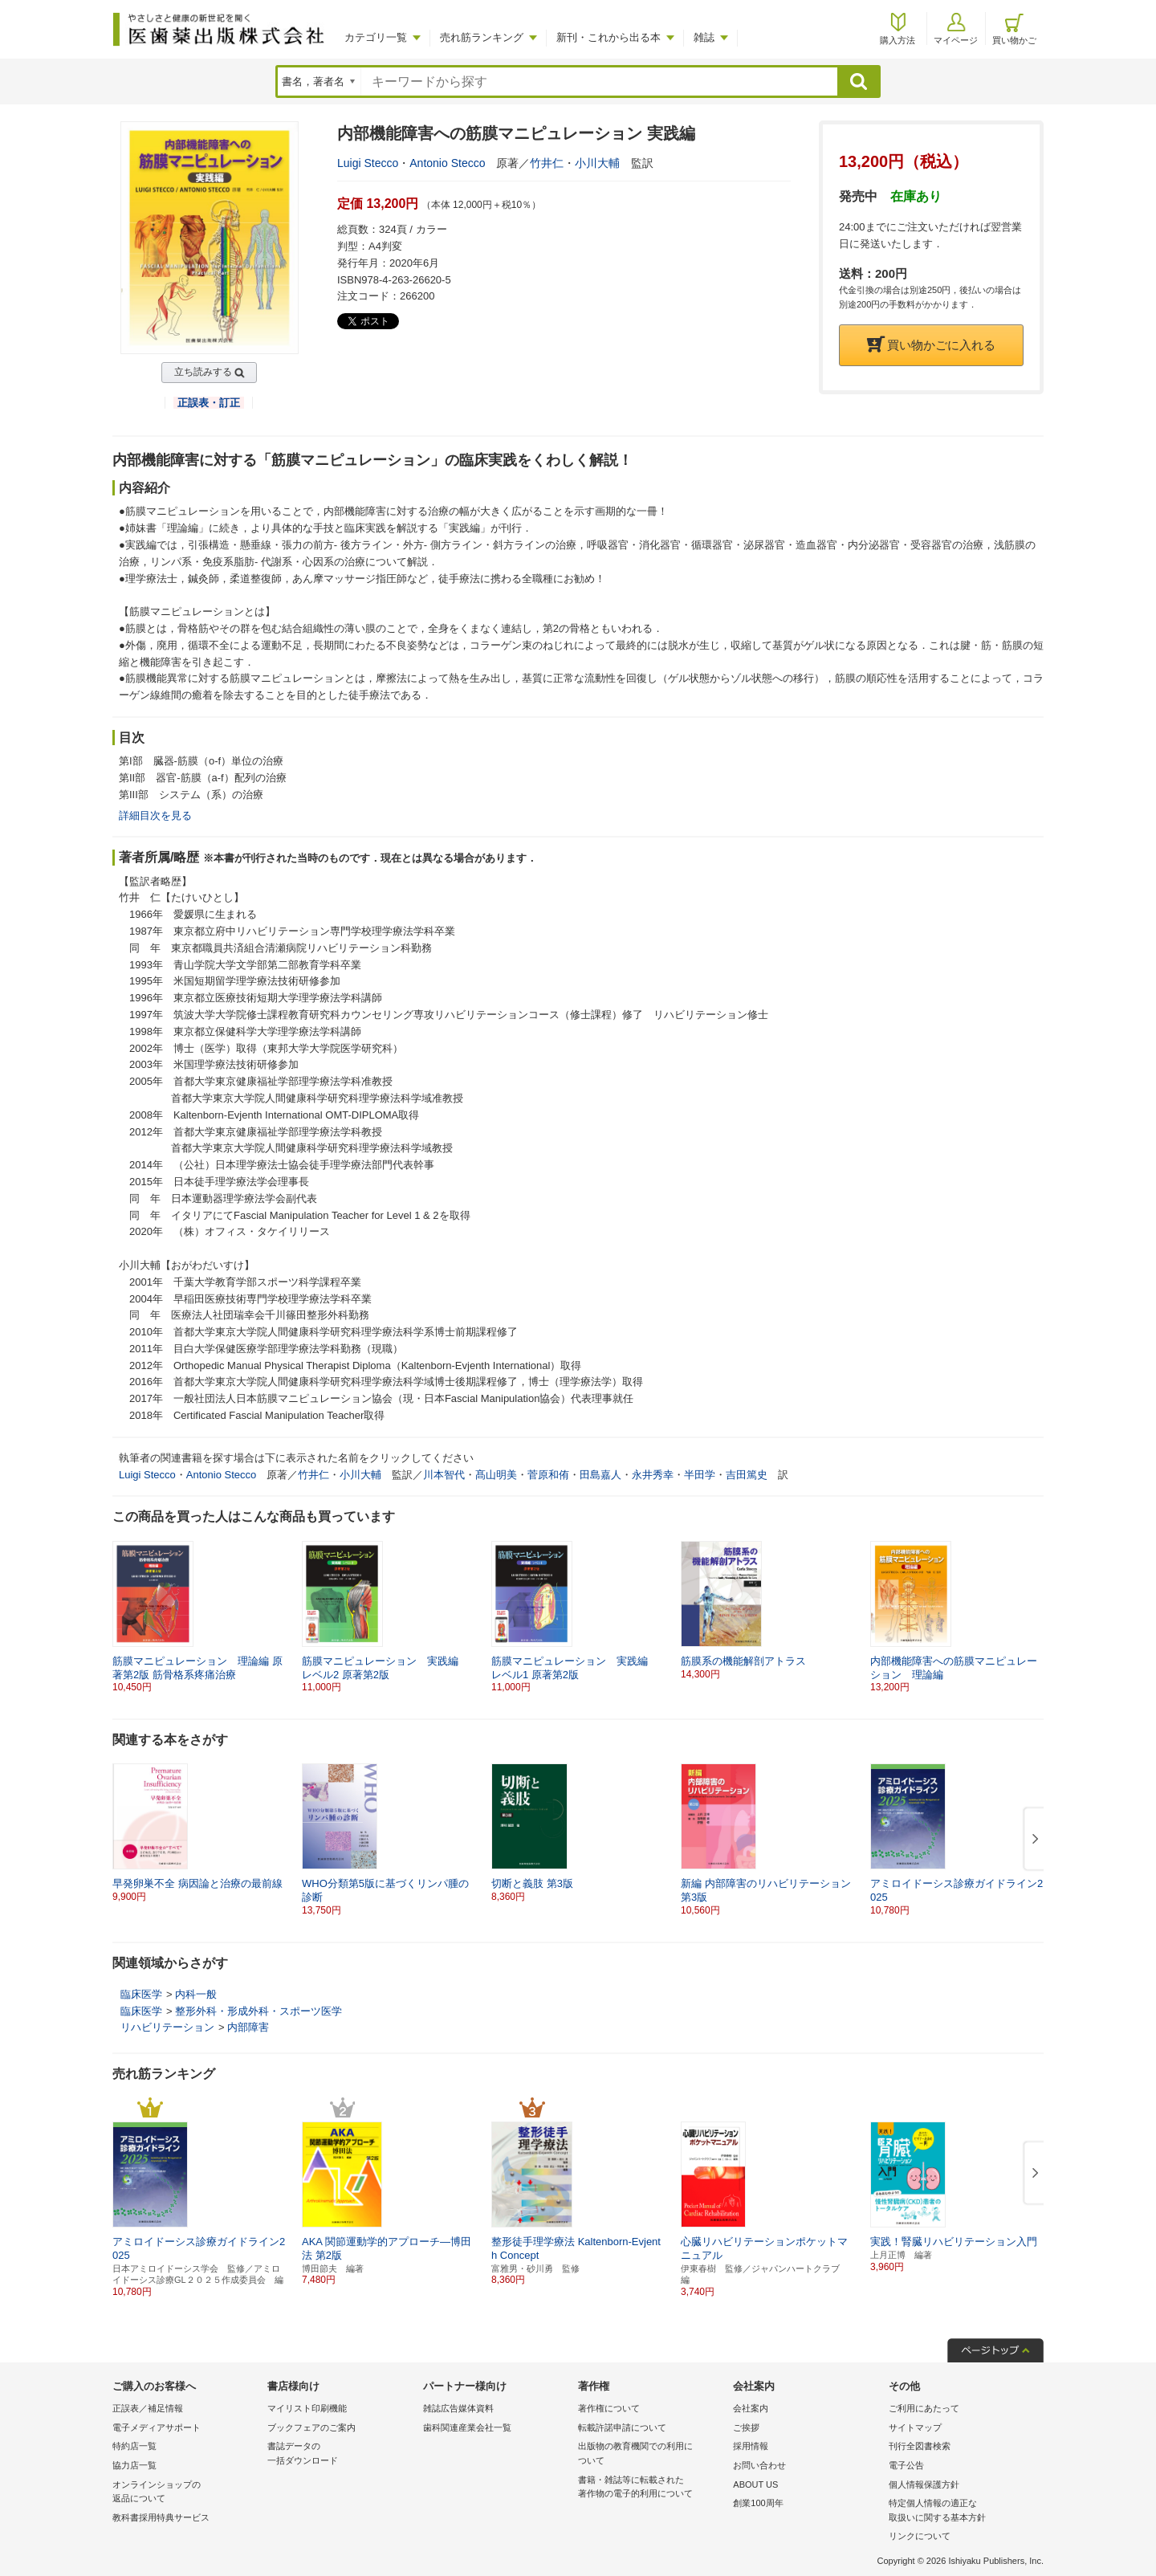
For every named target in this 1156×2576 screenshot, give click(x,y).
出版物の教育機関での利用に (651, 2454)
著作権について (609, 2408)
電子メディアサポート (156, 2427)
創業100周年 (758, 2503)
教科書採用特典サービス (161, 2517)
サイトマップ (915, 2427)
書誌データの (340, 2454)
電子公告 (906, 2465)
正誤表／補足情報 (147, 2408)
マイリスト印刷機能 (307, 2408)
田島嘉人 (600, 1475)
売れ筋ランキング (481, 37)
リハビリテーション (167, 2027)
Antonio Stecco (447, 163)
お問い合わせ (759, 2465)
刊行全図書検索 (919, 2446)
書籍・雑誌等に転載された (651, 2488)
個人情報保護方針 (924, 2484)
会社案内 (750, 2408)
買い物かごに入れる (931, 345)
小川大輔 (597, 163)
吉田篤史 (746, 1475)
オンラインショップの (185, 2493)
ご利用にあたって (924, 2408)
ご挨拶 (746, 2427)
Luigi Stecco (367, 163)
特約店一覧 (134, 2446)
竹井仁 (547, 163)
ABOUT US (755, 2484)
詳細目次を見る (155, 815)
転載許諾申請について (622, 2427)
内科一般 (196, 1994)
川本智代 (444, 1475)
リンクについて (919, 2536)
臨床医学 (141, 1994)
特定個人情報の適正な (962, 2511)
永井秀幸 (653, 1475)
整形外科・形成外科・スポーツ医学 (258, 2011)
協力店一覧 (134, 2465)
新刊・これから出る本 (608, 37)
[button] (1032, 1839)
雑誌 (704, 37)
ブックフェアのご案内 (311, 2427)
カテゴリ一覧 (375, 37)
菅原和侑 (548, 1475)
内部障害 (248, 2027)
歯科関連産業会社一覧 (467, 2427)
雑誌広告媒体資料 (458, 2408)
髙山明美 (496, 1475)
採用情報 (750, 2446)
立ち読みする (203, 371)
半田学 (699, 1475)
